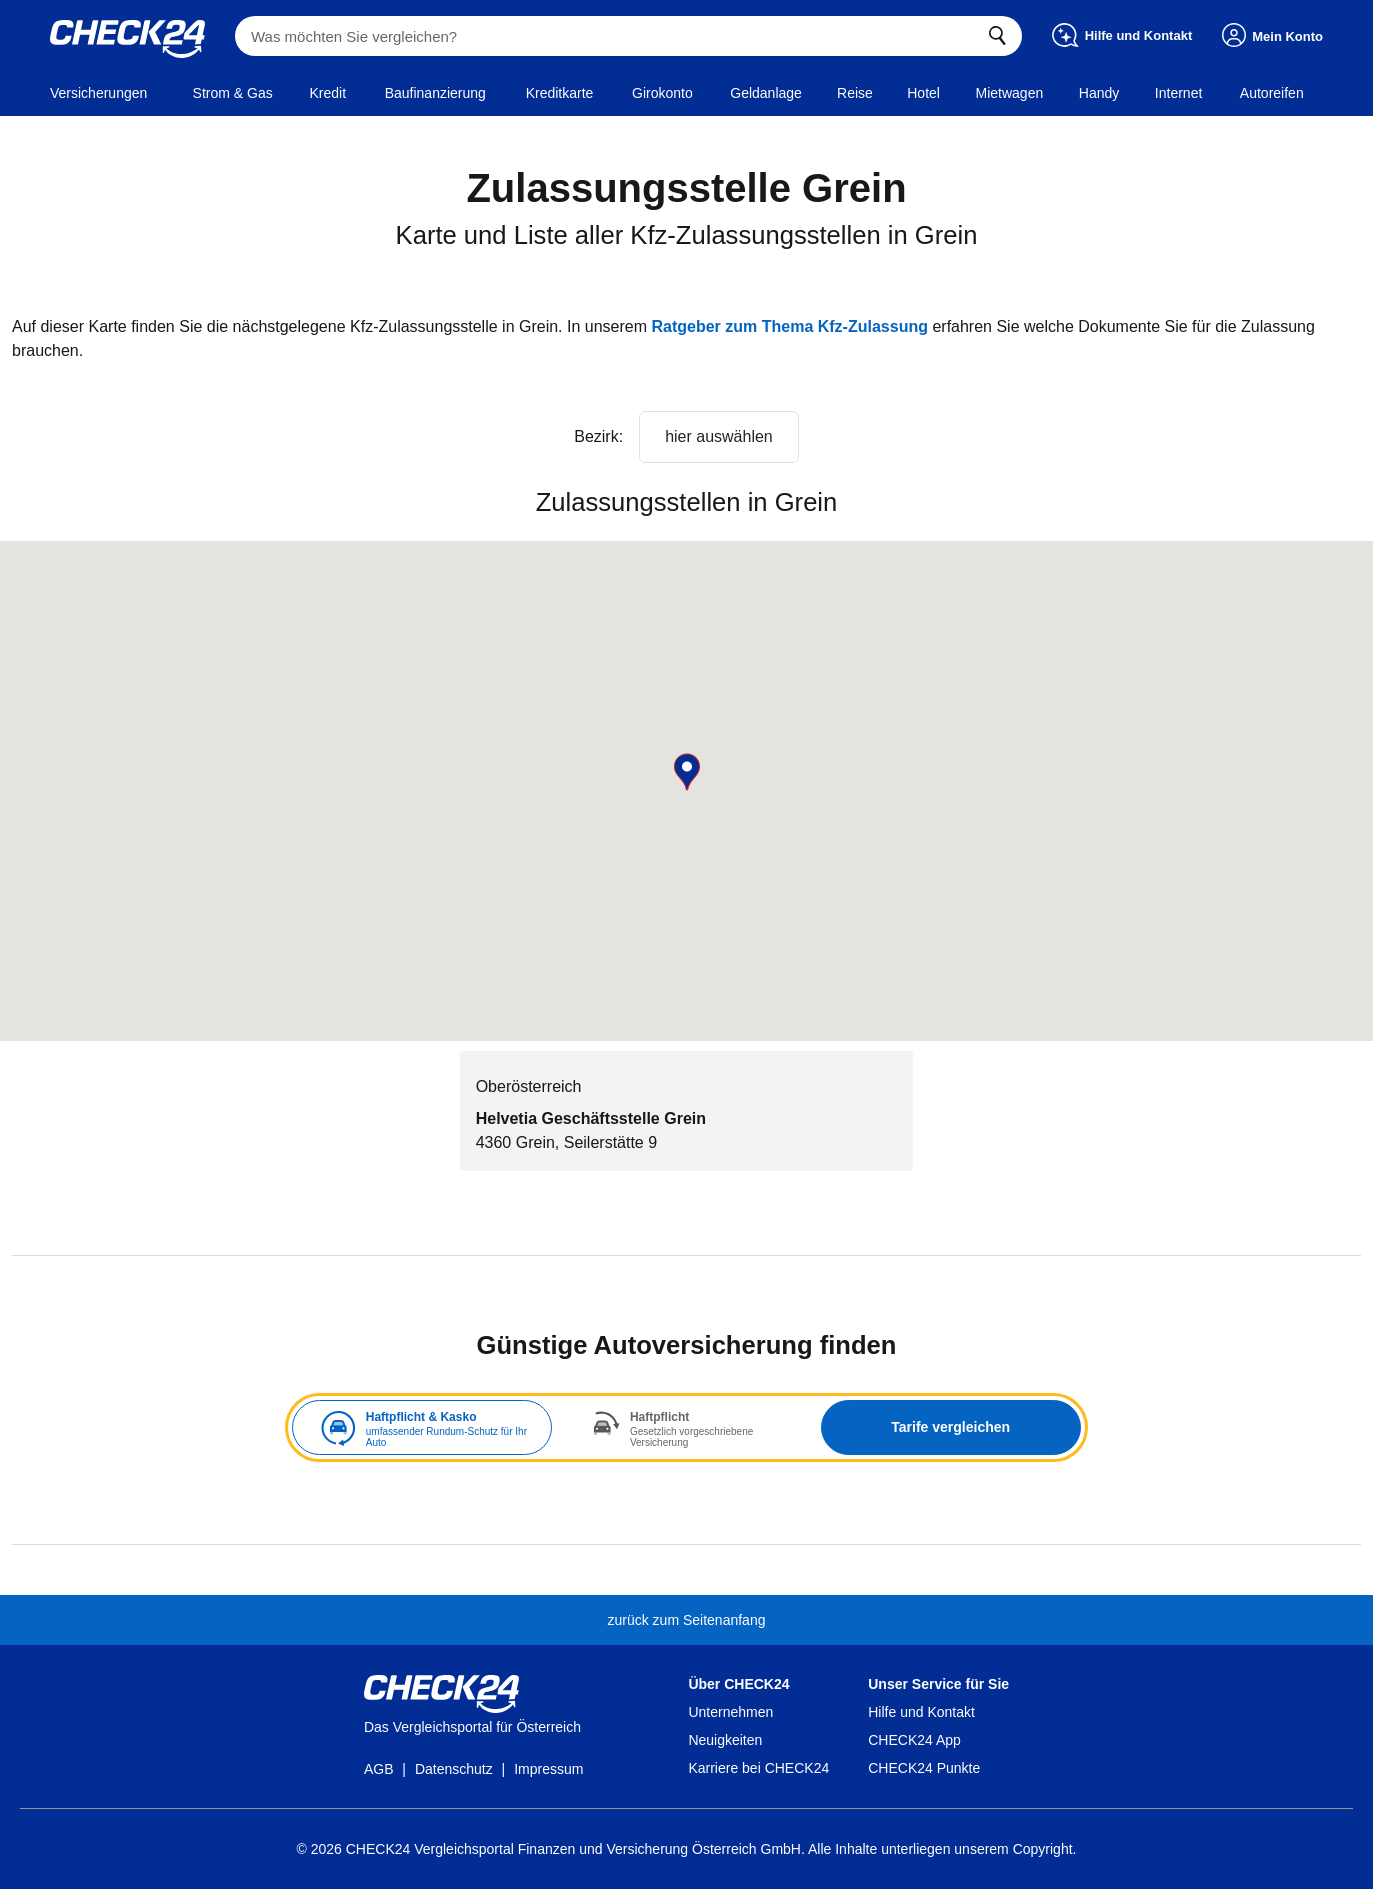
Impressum (548, 1769)
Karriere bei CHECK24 (758, 1768)
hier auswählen (719, 436)
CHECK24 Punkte (924, 1768)
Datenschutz (454, 1769)
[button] (687, 772)
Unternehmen (730, 1712)
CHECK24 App (914, 1740)
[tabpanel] (687, 1427)
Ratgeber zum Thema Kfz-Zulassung (789, 326)
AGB (379, 1769)
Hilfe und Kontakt (921, 1712)
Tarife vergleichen (950, 1427)
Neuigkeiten (725, 1740)
